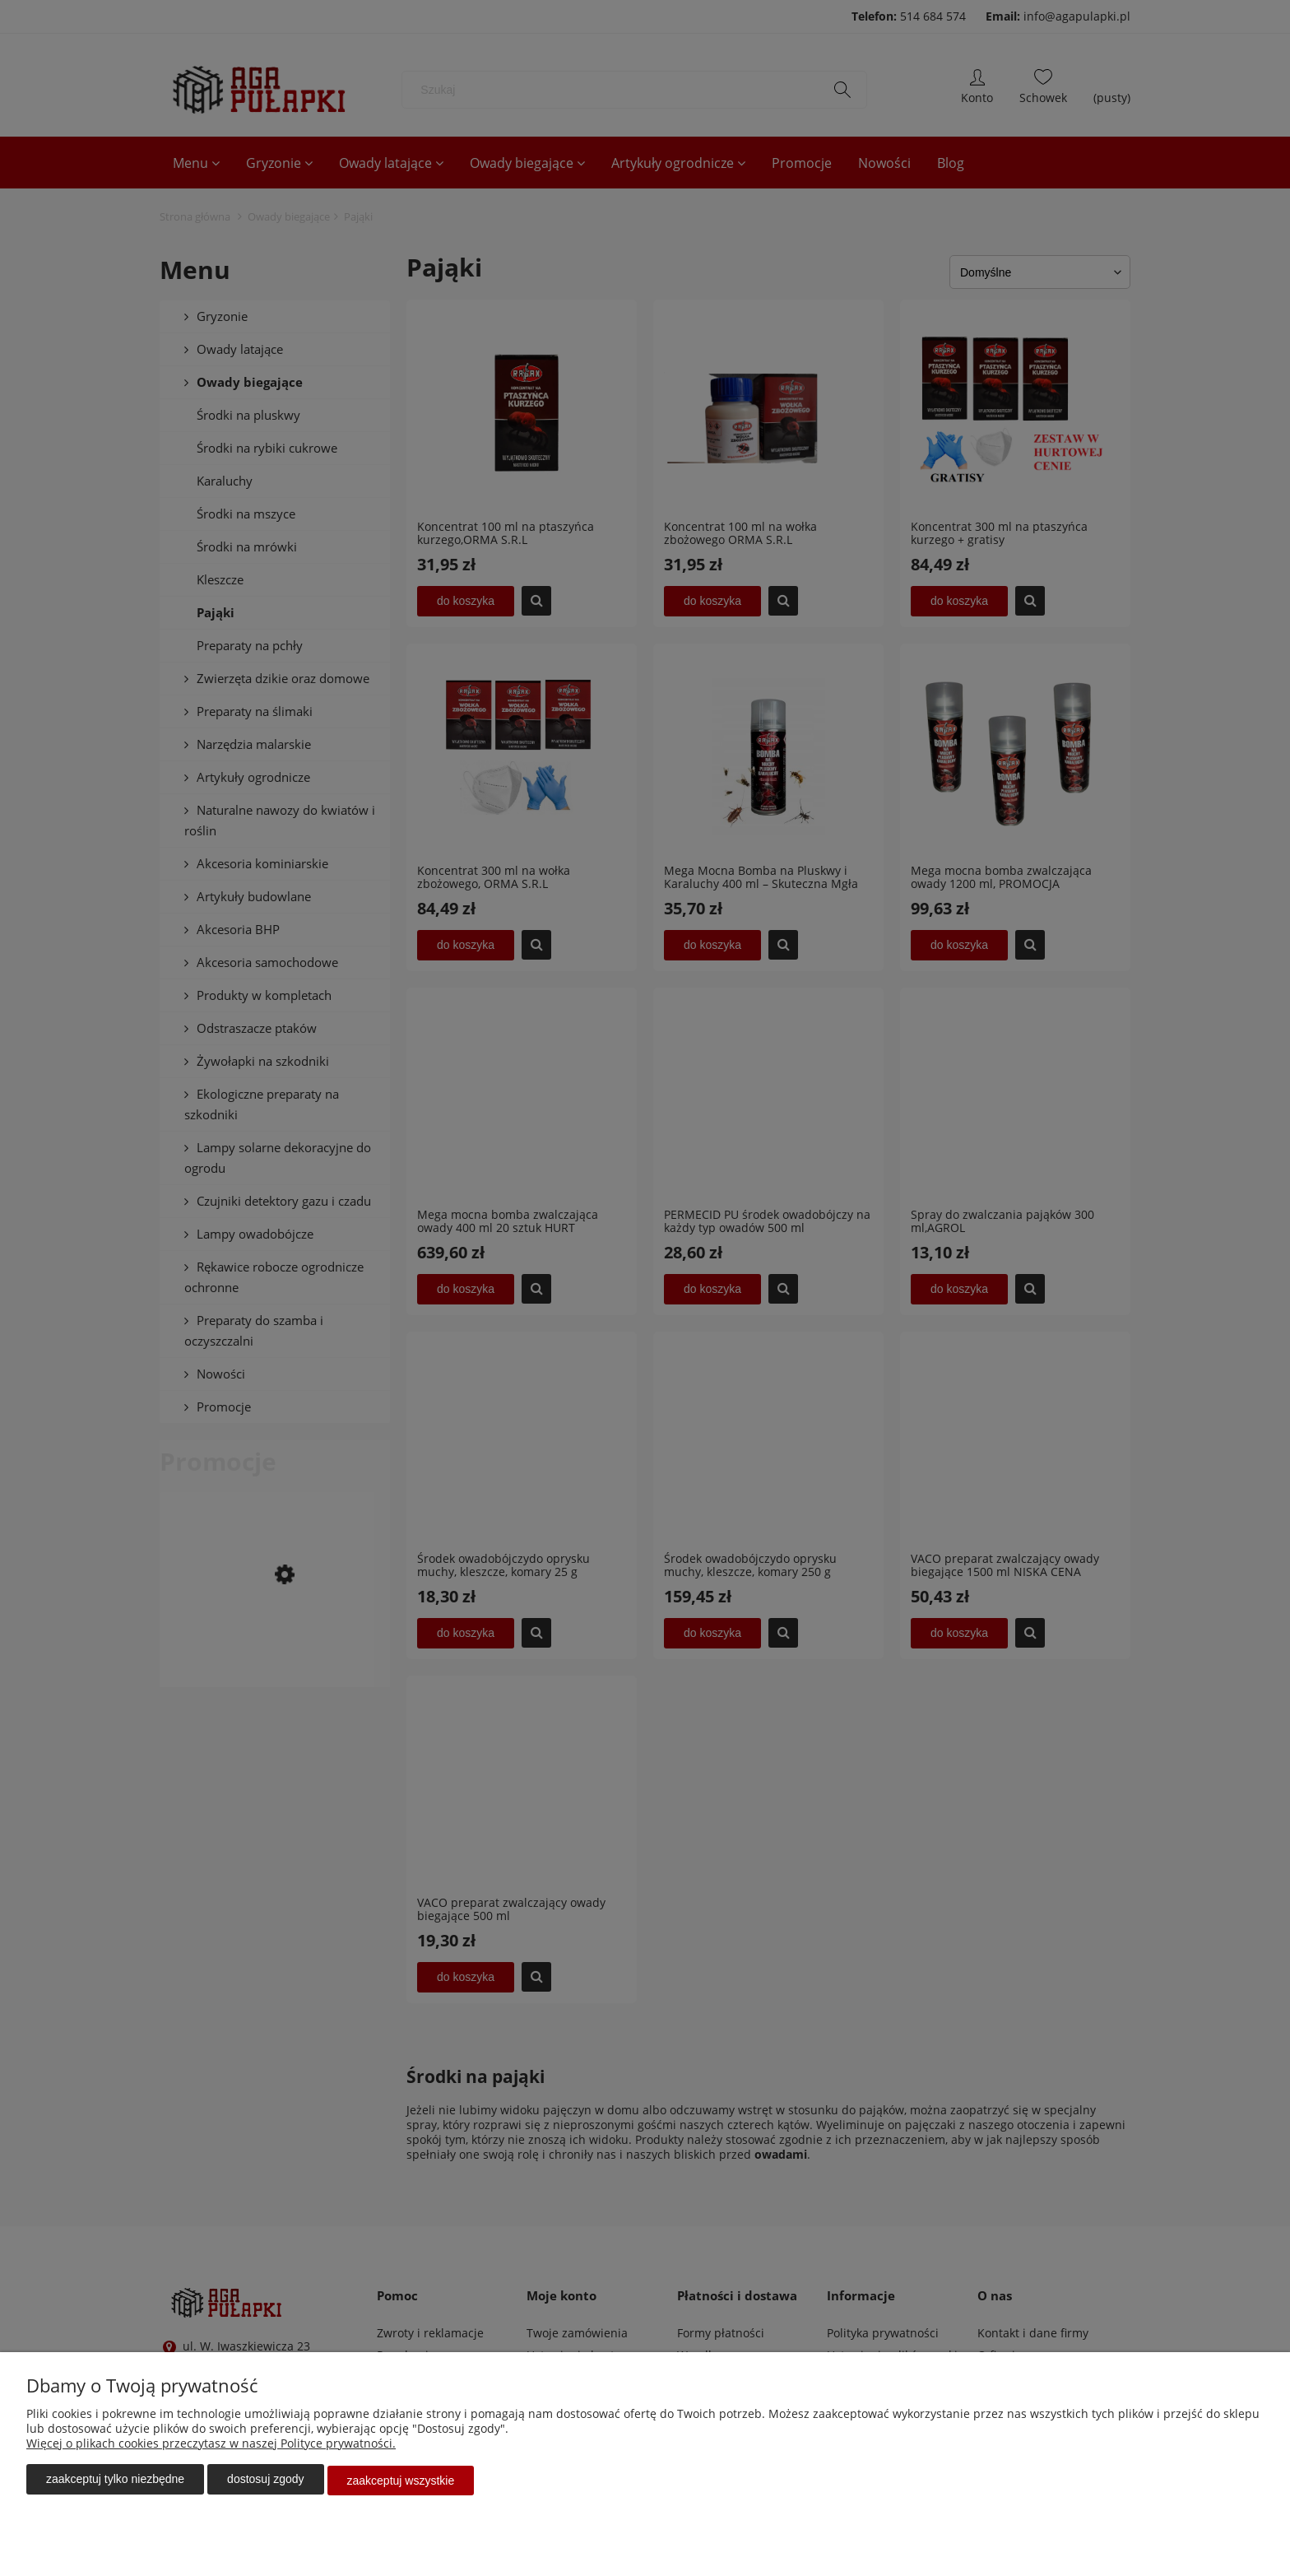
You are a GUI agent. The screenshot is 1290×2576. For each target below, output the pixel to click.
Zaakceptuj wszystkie (401, 2481)
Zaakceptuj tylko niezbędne (115, 2481)
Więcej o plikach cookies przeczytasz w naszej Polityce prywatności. (211, 2445)
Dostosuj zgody (265, 2481)
